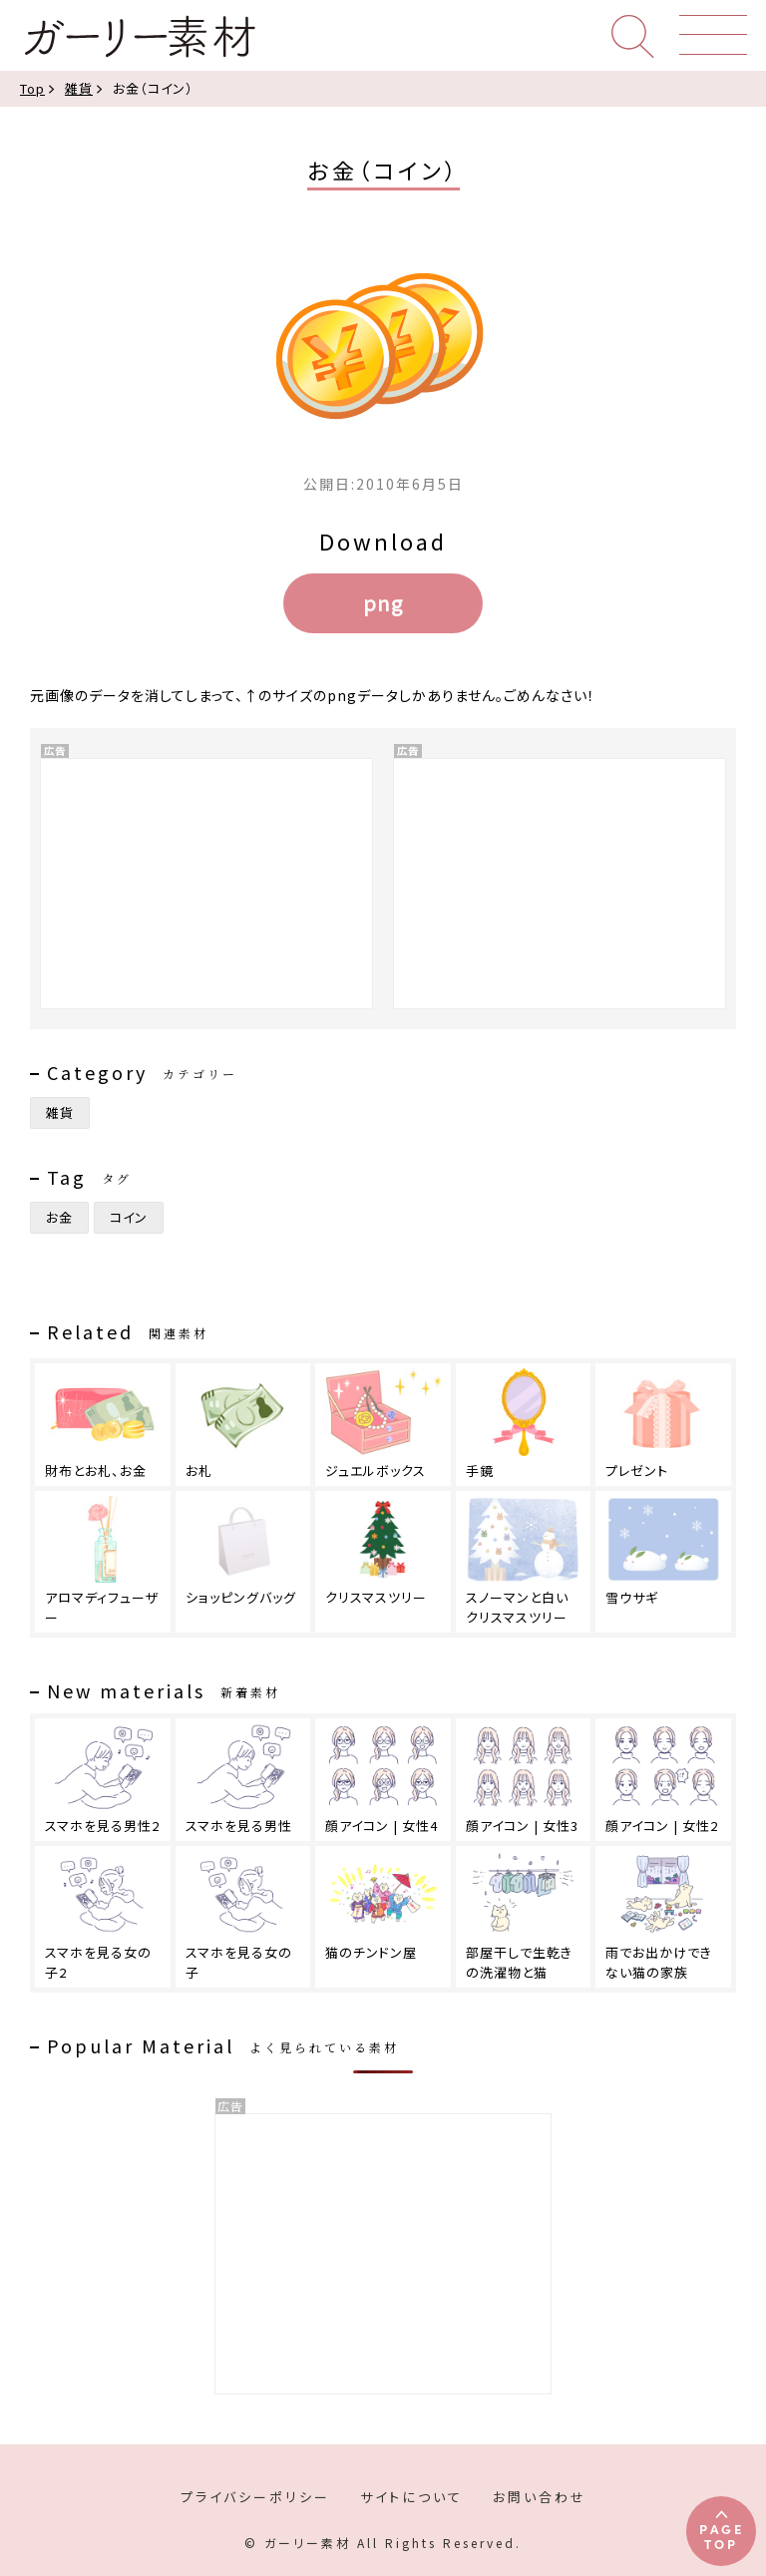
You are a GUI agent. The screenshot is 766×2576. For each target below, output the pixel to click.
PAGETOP (721, 2535)
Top (32, 88)
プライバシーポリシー (255, 2496)
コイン (129, 1217)
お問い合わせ (539, 2496)
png (383, 602)
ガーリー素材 (138, 37)
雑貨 (79, 88)
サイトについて (411, 2496)
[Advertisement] (383, 2253)
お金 (59, 1217)
